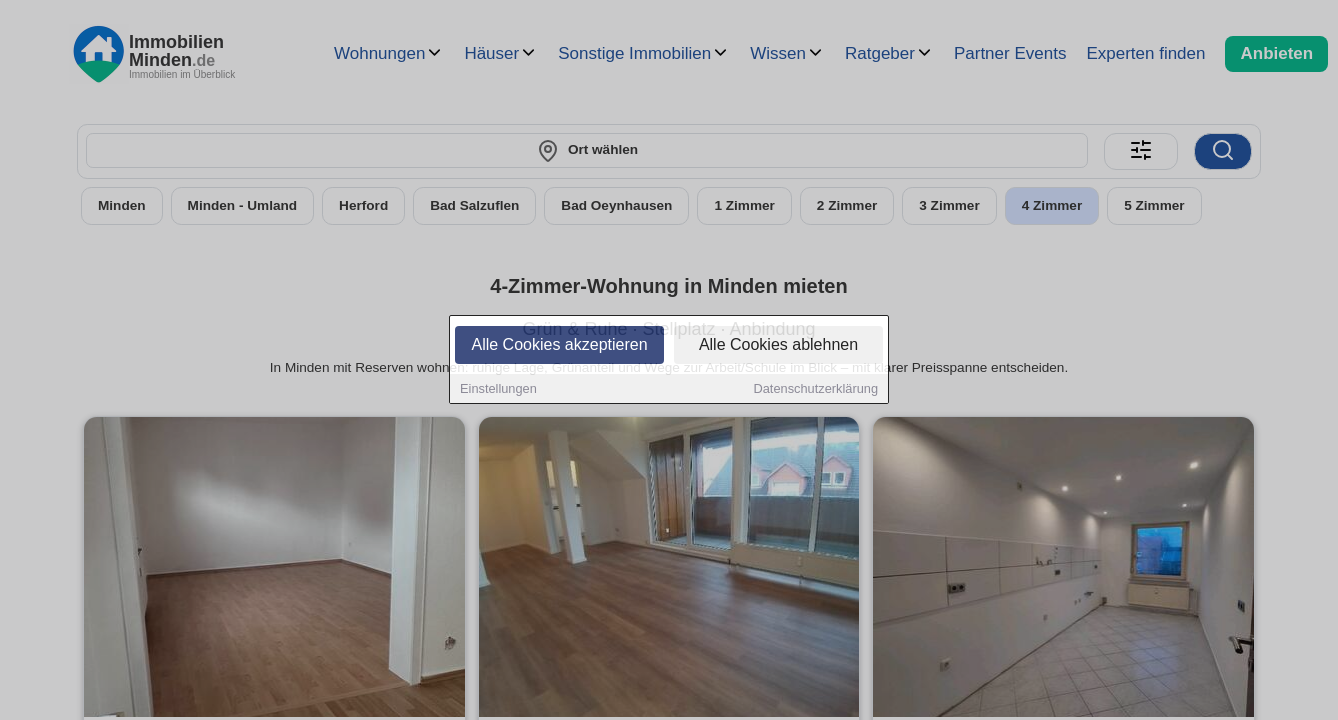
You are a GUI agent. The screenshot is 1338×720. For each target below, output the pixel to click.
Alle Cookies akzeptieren (559, 346)
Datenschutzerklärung (816, 390)
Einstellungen (498, 390)
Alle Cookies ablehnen (778, 346)
